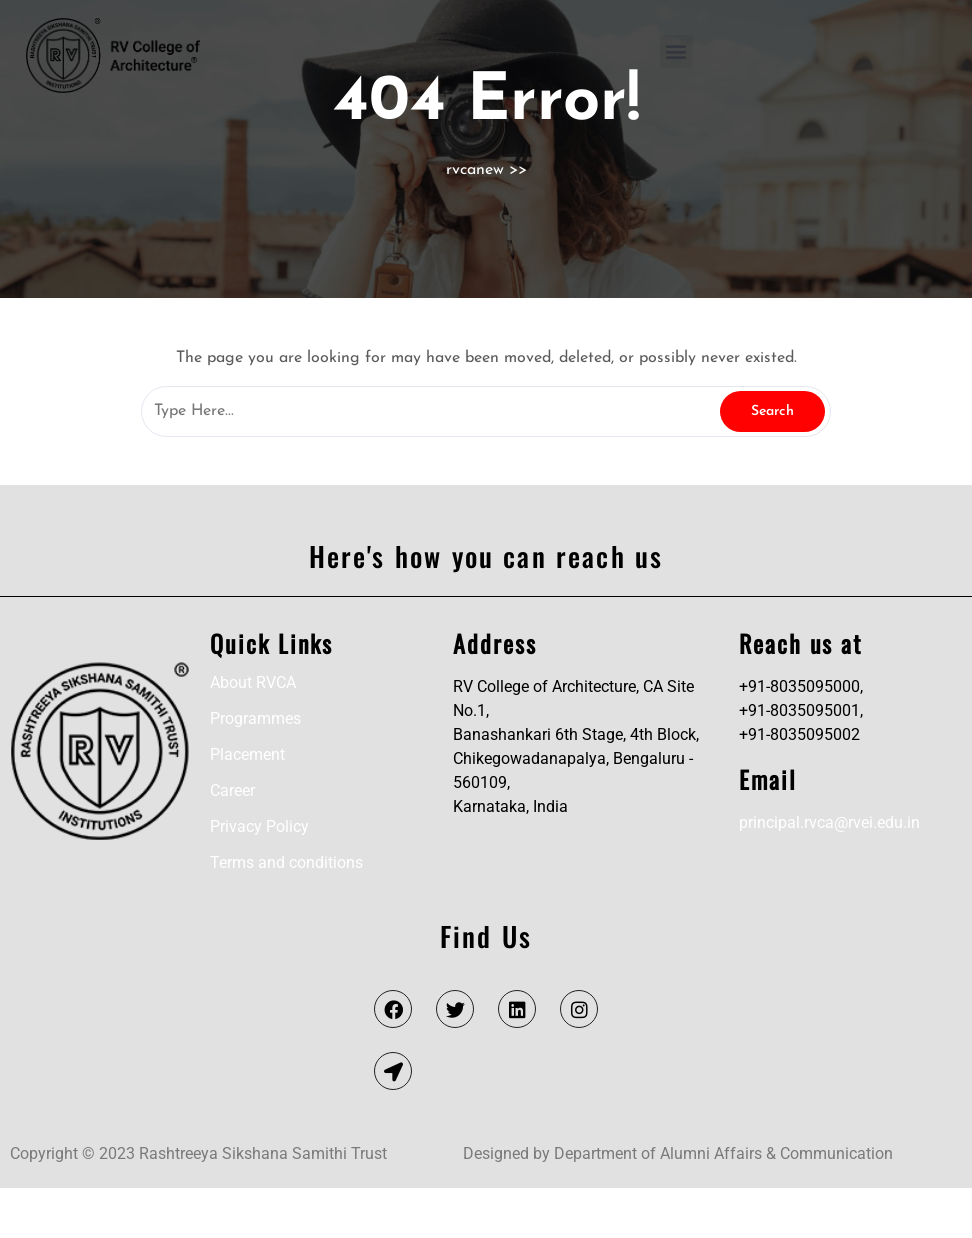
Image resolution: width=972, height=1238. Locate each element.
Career (232, 840)
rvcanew (475, 220)
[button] (676, 51)
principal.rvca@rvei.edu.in (829, 872)
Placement (247, 804)
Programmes (255, 768)
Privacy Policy (259, 876)
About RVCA (253, 732)
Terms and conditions (286, 912)
